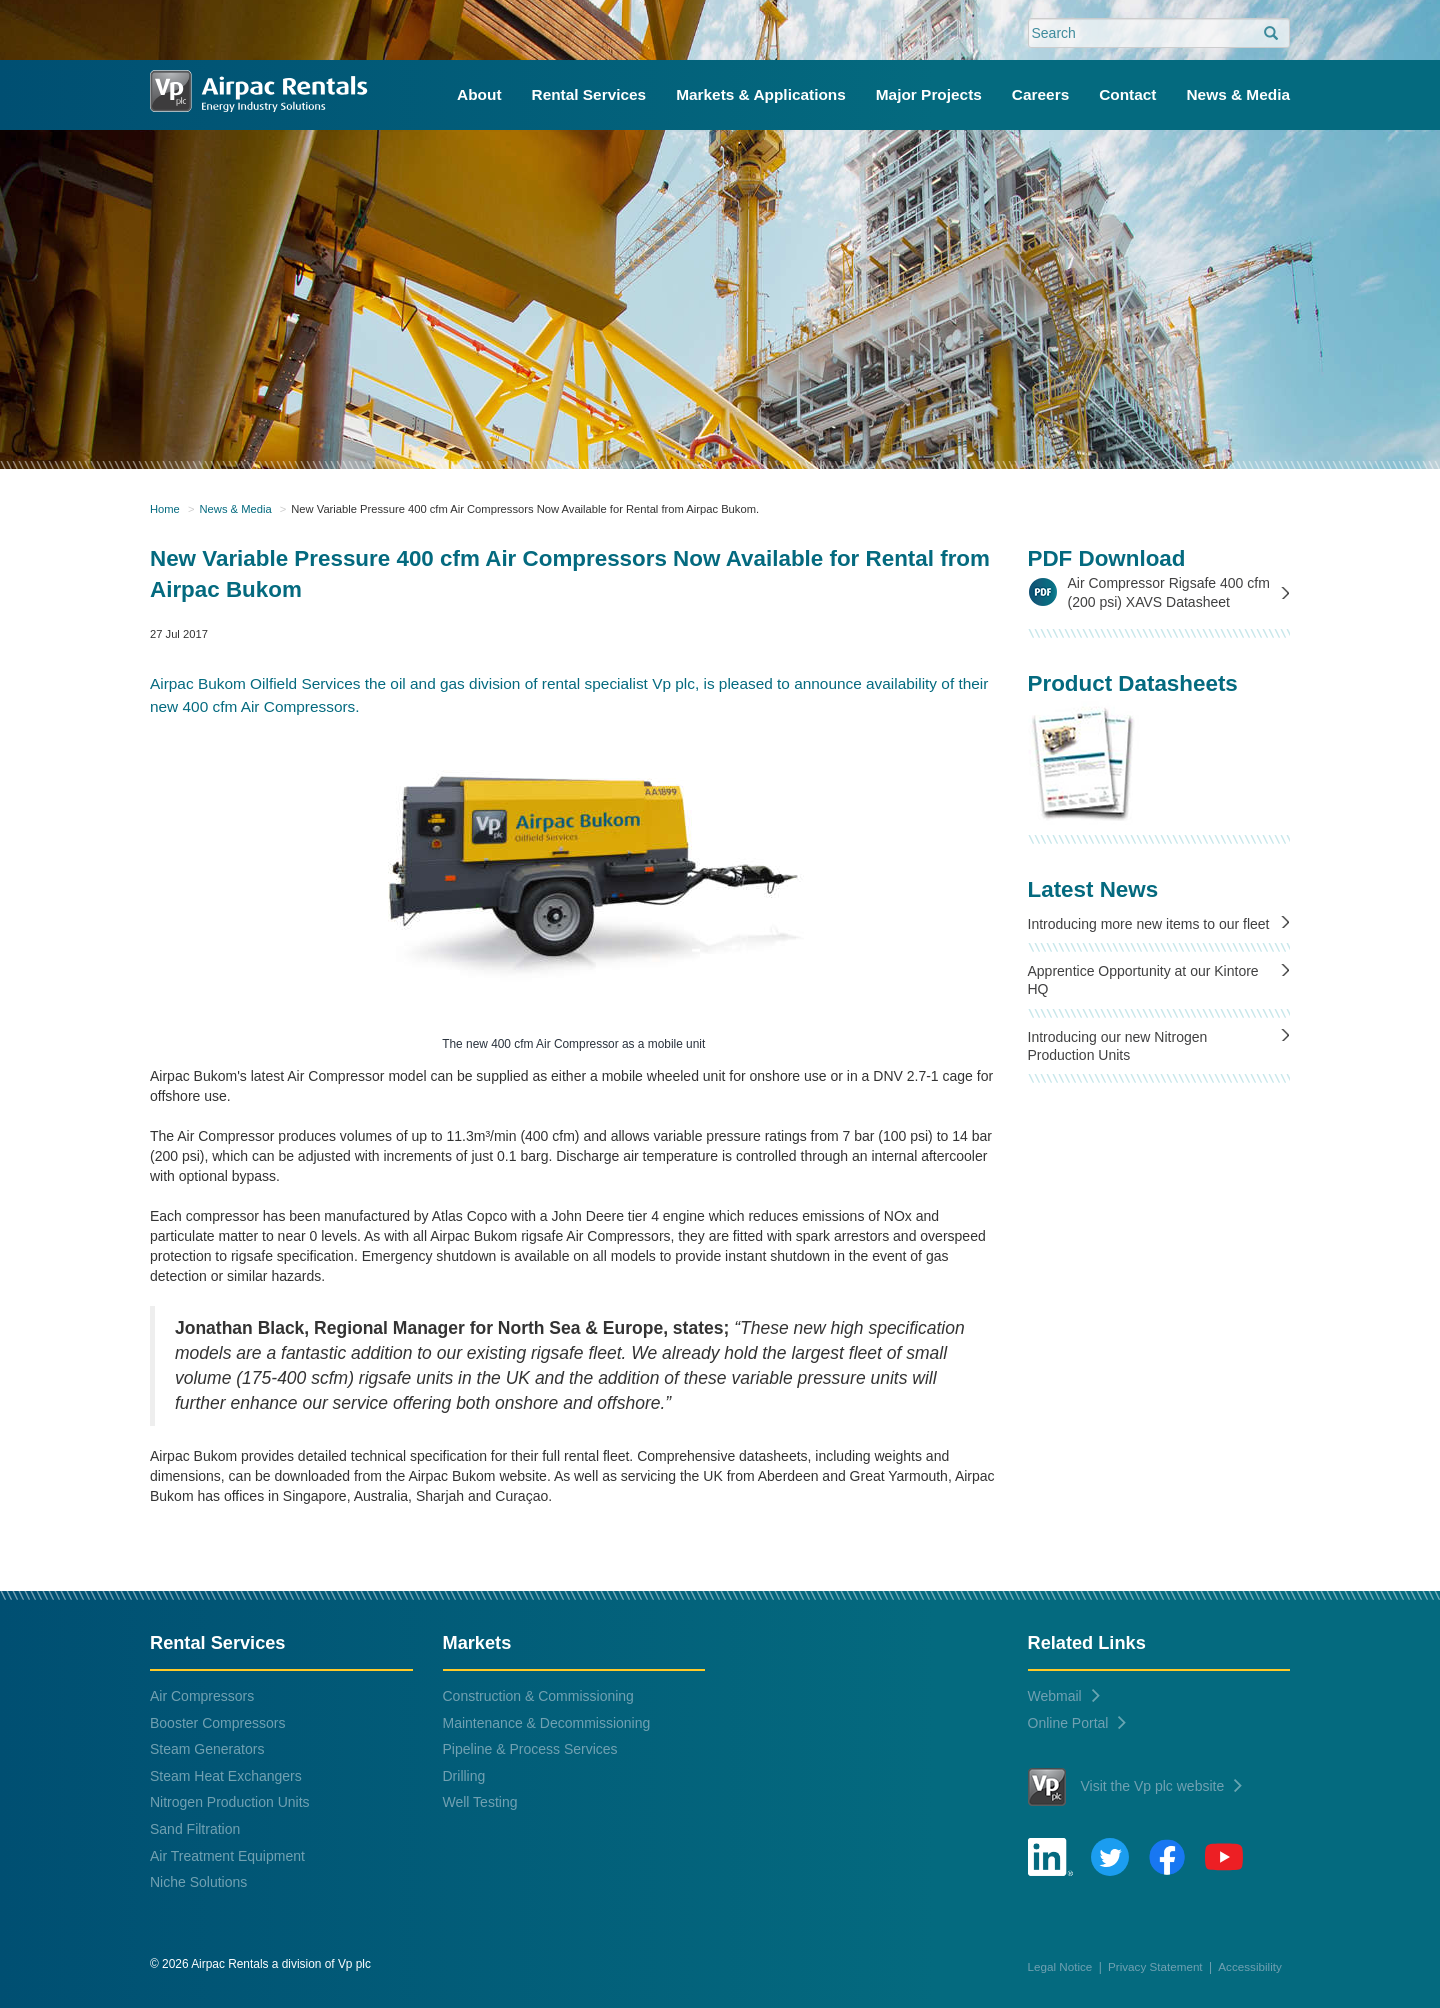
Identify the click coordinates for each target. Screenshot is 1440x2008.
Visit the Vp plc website (1135, 1787)
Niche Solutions (198, 1882)
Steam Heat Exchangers (226, 1776)
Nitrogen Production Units (230, 1802)
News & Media (1239, 94)
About (479, 94)
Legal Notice (1060, 1966)
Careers (1040, 94)
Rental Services (589, 94)
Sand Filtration (195, 1829)
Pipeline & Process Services (530, 1749)
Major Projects (929, 94)
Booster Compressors (217, 1723)
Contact (1127, 94)
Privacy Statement (1155, 1966)
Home (165, 509)
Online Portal (1077, 1723)
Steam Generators (207, 1749)
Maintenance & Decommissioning (547, 1723)
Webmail (1064, 1696)
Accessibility (1249, 1966)
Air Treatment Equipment (227, 1856)
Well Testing (480, 1802)
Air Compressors (202, 1696)
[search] (1271, 34)
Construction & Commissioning (538, 1696)
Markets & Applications (761, 94)
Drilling (464, 1776)
